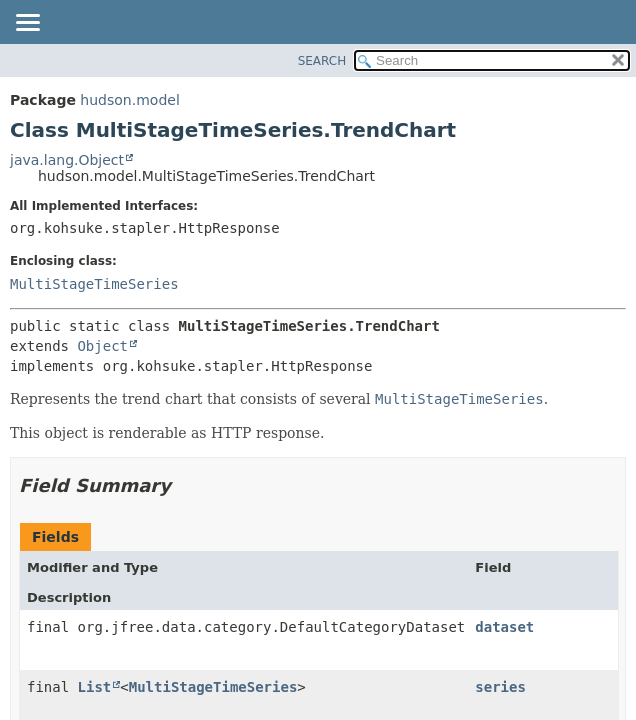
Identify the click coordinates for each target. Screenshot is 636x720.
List (95, 687)
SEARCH (322, 61)
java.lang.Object (67, 160)
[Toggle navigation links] (27, 24)
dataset (504, 627)
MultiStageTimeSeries (94, 284)
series (500, 687)
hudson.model (129, 100)
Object (102, 346)
